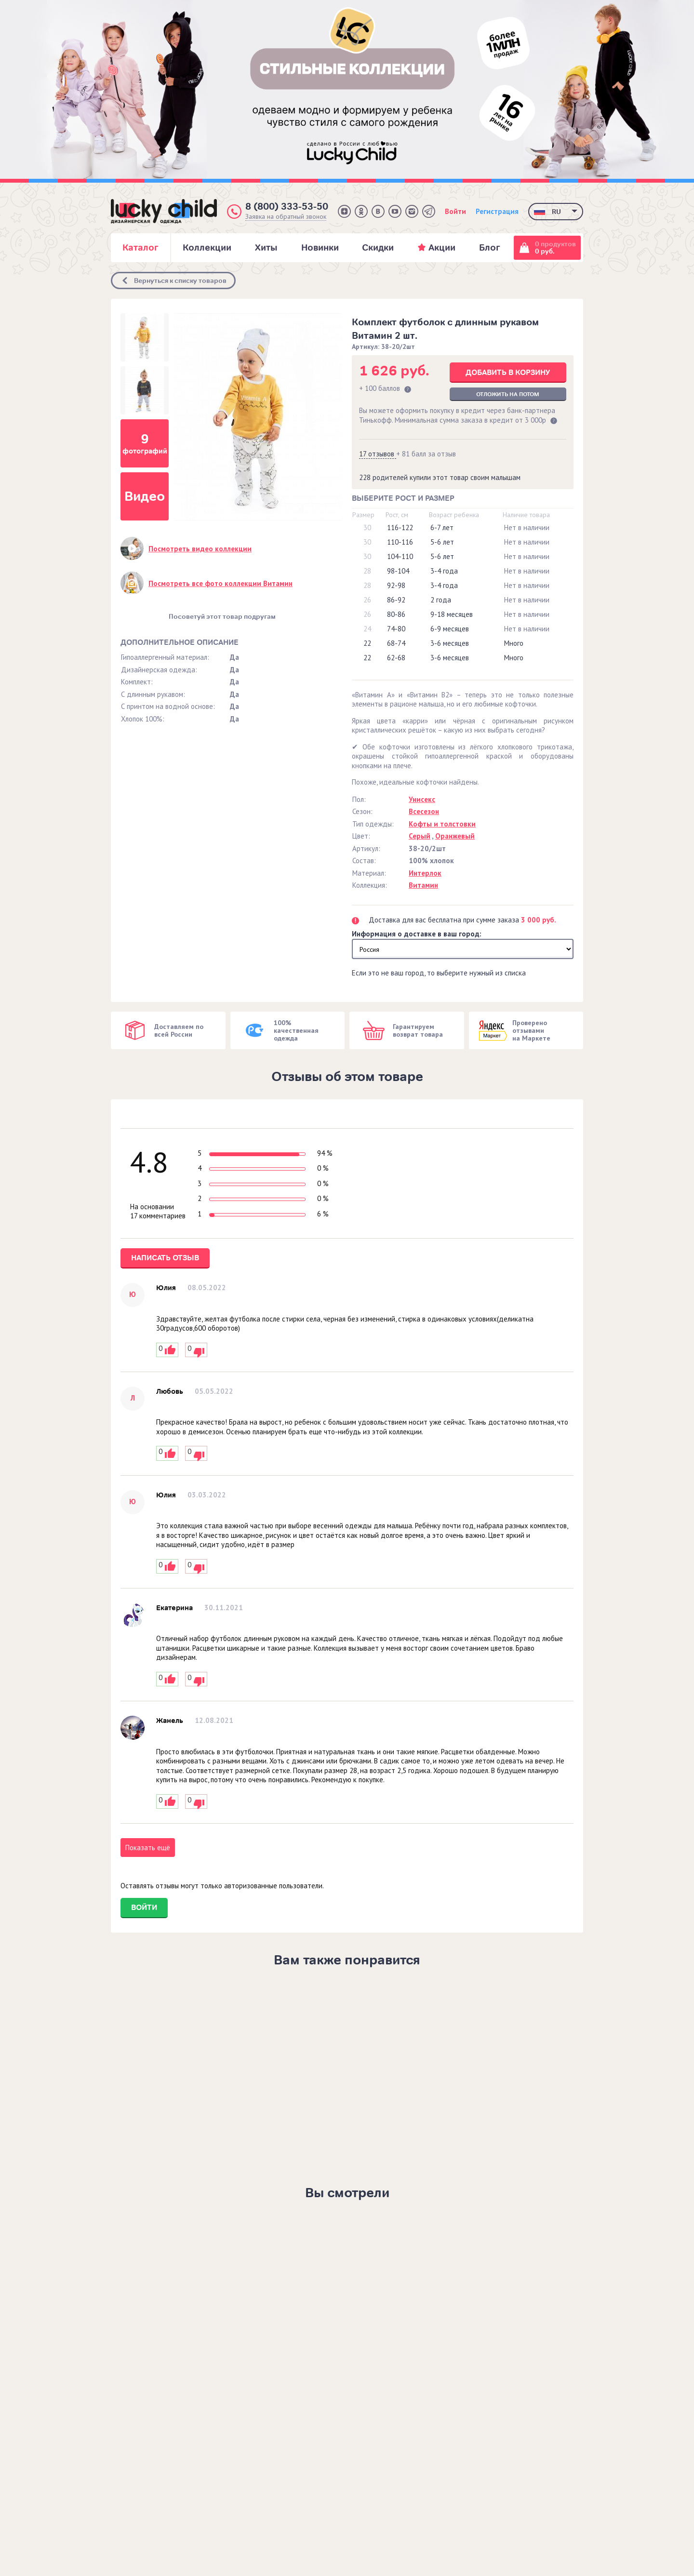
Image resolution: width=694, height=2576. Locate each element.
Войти (455, 211)
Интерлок (425, 873)
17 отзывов (377, 453)
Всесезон (424, 811)
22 (367, 643)
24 (367, 628)
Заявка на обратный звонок (285, 217)
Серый (419, 836)
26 (367, 599)
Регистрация (497, 211)
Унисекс (422, 799)
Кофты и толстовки (442, 823)
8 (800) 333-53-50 (286, 206)
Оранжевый (455, 836)
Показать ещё (147, 1847)
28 (367, 570)
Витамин (423, 885)
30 (367, 527)
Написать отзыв (165, 1258)
